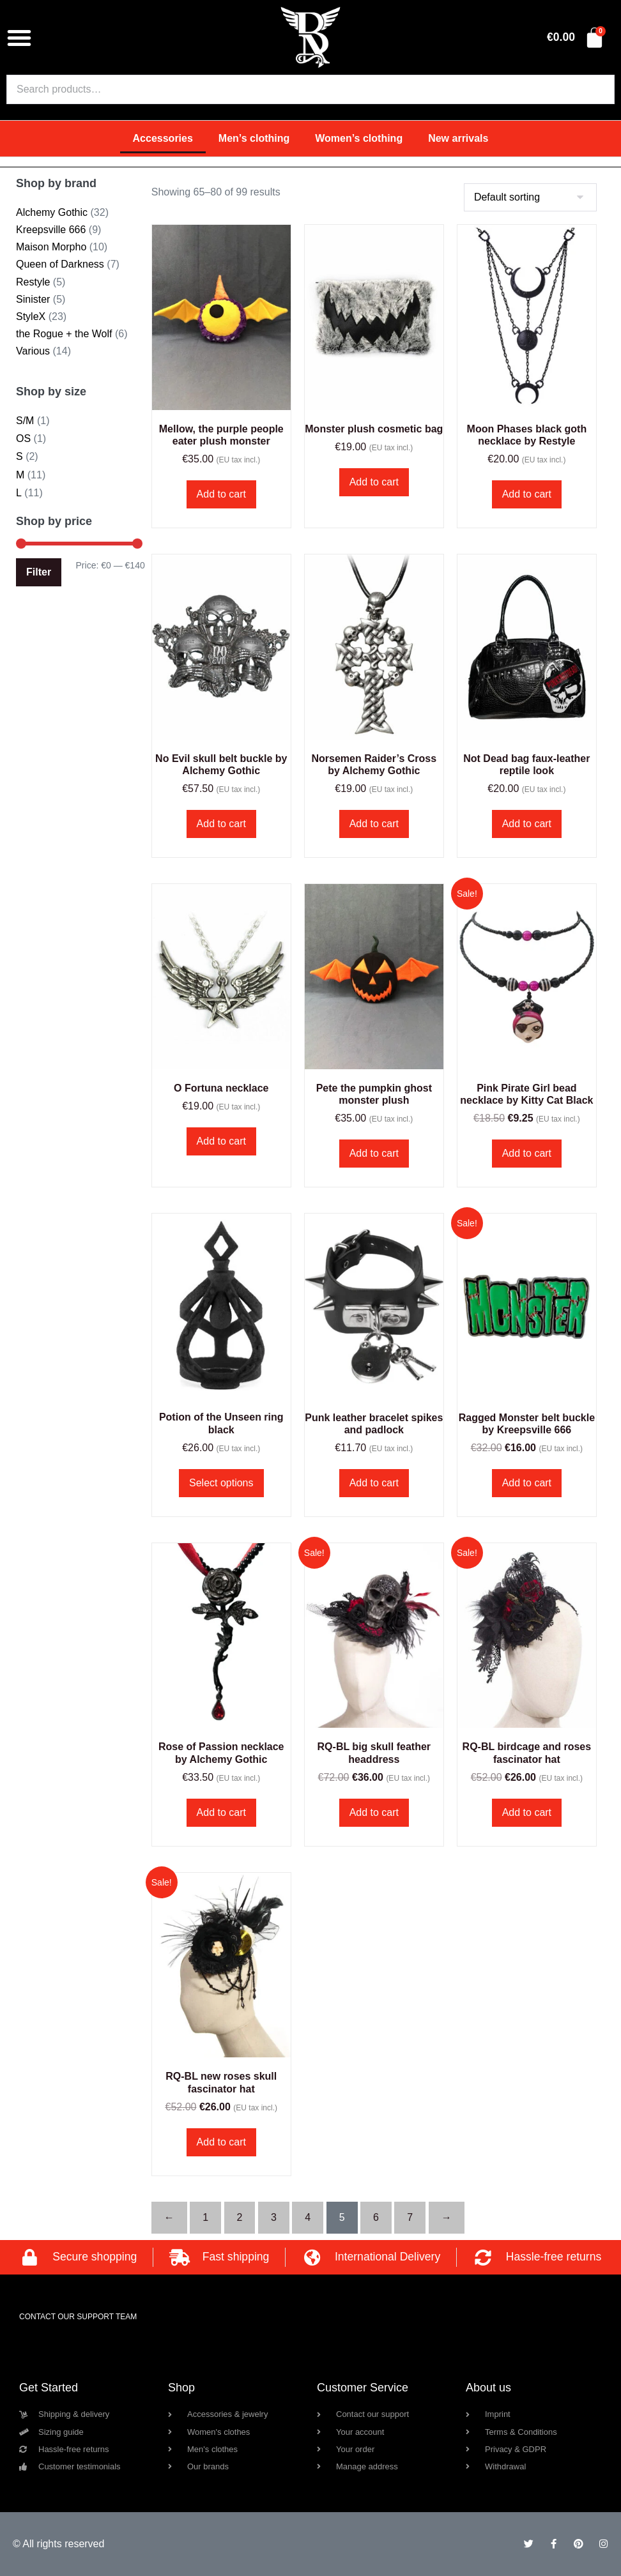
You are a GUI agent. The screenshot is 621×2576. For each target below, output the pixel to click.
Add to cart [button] (221, 494)
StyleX (30, 316)
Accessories (163, 138)
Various (33, 351)
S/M (25, 420)
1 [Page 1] (205, 2217)
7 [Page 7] (410, 2217)
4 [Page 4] (307, 2217)
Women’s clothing (358, 138)
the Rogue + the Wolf (64, 333)
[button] (19, 38)
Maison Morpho (51, 246)
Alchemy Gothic (52, 212)
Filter (38, 572)
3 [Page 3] (274, 2217)
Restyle (33, 282)
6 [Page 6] (376, 2217)
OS (23, 438)
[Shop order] (530, 197)
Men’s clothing (253, 138)
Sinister (33, 299)
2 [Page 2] (240, 2217)
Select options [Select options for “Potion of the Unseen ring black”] (221, 1482)
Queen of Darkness (60, 264)
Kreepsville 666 (51, 229)
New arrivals (458, 138)
